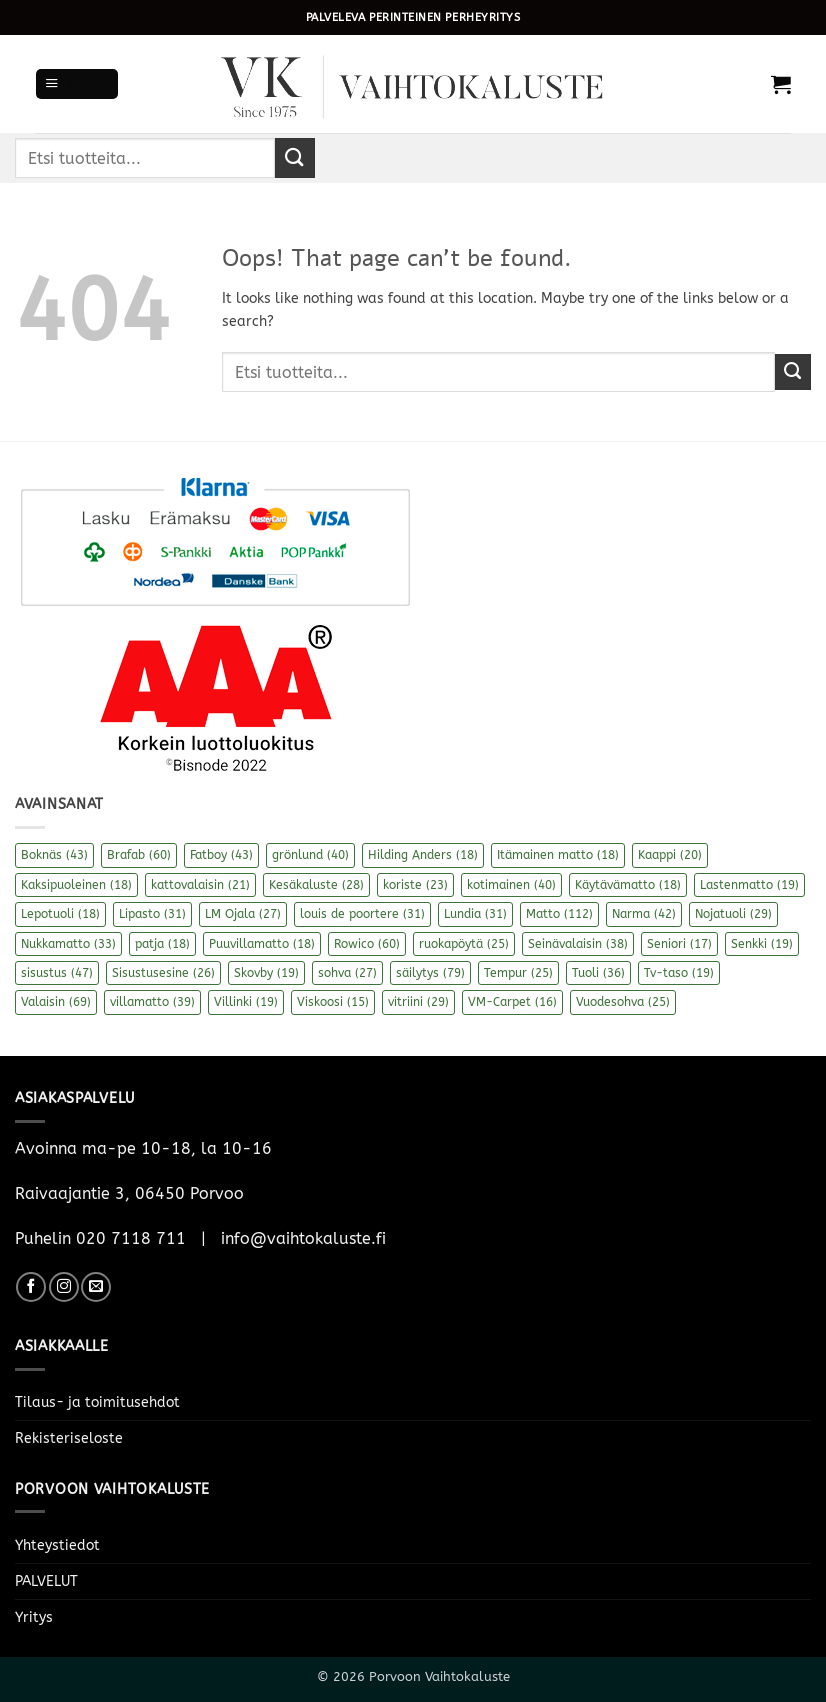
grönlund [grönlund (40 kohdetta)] (310, 855)
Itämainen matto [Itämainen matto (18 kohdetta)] (558, 855)
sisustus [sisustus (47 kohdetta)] (57, 973)
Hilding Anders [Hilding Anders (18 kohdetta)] (423, 855)
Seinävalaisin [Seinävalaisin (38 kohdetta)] (578, 944)
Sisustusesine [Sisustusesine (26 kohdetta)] (163, 973)
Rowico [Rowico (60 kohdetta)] (367, 944)
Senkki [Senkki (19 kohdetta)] (762, 944)
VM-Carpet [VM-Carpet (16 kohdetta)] (512, 1002)
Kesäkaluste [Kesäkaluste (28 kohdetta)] (316, 885)
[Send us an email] (96, 1287)
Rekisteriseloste (69, 1438)
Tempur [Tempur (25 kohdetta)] (518, 973)
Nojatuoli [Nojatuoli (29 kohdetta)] (733, 914)
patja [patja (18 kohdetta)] (162, 944)
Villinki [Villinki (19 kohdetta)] (246, 1002)
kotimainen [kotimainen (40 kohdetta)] (511, 885)
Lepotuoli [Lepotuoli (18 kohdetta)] (60, 914)
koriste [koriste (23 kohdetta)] (415, 885)
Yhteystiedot (57, 1545)
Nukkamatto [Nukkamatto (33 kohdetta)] (68, 944)
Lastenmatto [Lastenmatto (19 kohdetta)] (749, 885)
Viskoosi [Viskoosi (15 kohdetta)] (333, 1002)
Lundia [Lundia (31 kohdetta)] (475, 914)
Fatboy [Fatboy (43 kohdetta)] (221, 855)
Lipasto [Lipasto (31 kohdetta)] (152, 914)
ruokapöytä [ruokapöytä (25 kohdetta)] (464, 944)
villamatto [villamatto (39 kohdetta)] (152, 1002)
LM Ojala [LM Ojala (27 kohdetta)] (243, 914)
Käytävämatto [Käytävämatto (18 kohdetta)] (628, 885)
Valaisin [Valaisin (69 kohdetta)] (56, 1002)
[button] (77, 84)
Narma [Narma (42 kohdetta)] (644, 914)
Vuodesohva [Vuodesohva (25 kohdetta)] (623, 1002)
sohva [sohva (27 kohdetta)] (347, 973)
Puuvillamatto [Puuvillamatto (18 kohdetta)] (262, 944)
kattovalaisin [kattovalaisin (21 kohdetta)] (200, 885)
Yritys (34, 1617)
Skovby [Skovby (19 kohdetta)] (266, 973)
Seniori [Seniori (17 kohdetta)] (679, 944)
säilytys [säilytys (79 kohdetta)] (430, 973)
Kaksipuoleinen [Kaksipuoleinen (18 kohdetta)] (76, 885)
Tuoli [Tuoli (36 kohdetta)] (598, 973)
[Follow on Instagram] (64, 1287)
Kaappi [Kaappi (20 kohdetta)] (670, 855)
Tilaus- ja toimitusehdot (97, 1402)
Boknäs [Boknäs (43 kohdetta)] (54, 855)
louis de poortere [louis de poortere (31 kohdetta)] (362, 914)
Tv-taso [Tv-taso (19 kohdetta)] (679, 973)
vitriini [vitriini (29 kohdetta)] (418, 1002)
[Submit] (295, 157)
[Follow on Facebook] (31, 1287)
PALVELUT (46, 1581)
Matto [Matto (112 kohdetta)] (559, 914)
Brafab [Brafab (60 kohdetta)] (139, 855)
